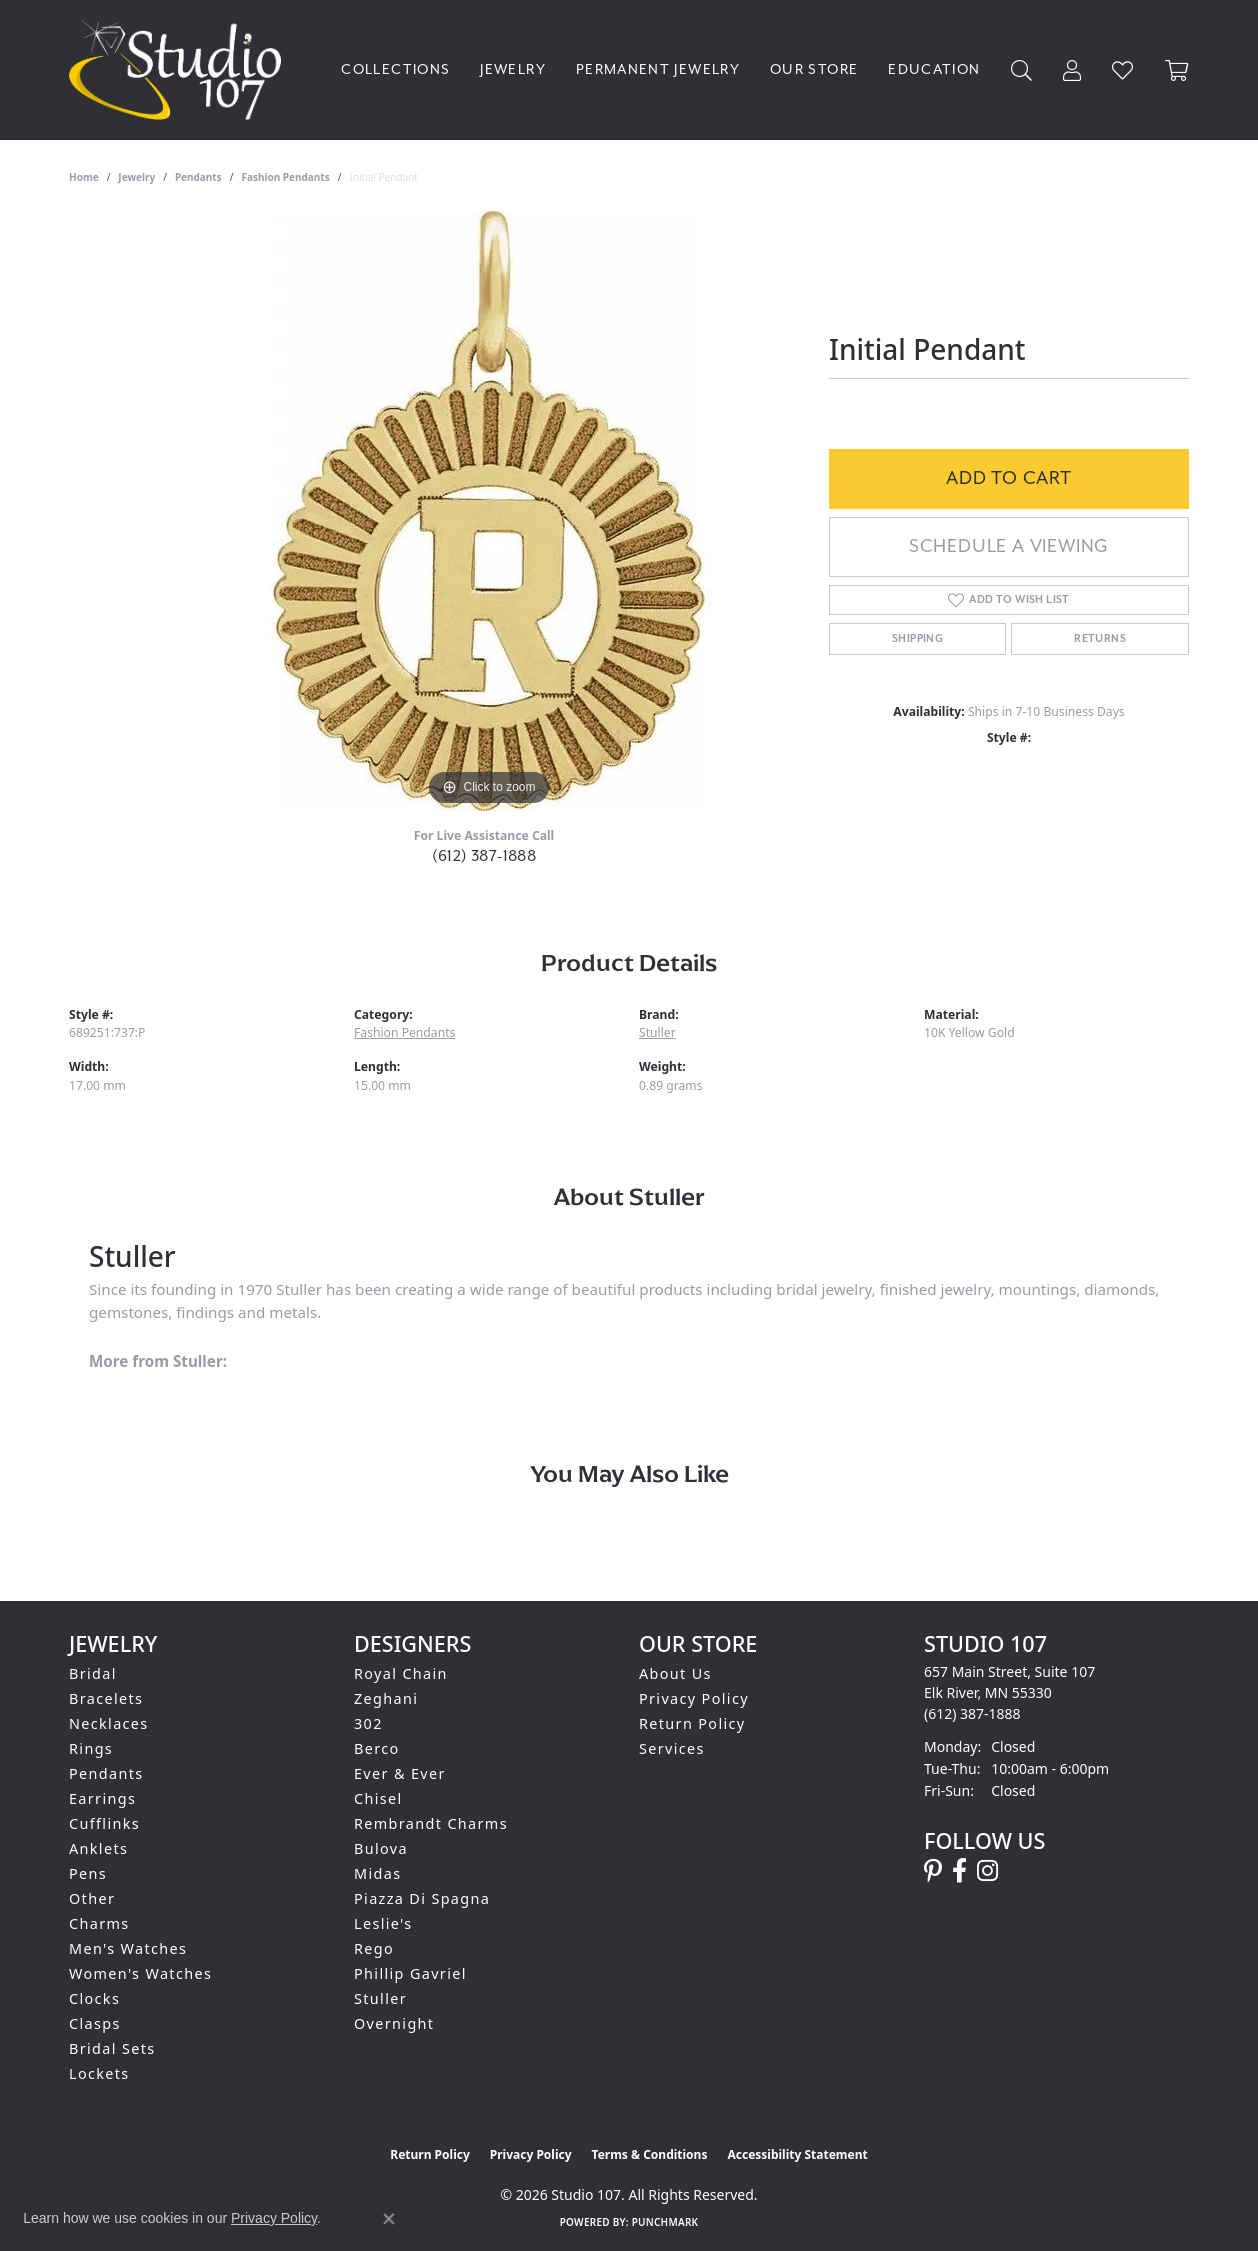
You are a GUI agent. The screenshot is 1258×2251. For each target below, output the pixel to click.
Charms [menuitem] (99, 1923)
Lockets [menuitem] (99, 2073)
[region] (489, 511)
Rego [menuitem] (374, 1948)
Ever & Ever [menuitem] (400, 1773)
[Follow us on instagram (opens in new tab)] (987, 1871)
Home (84, 177)
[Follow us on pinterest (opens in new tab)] (933, 1871)
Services (672, 1748)
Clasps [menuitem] (95, 2023)
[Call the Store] (972, 1713)
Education (934, 70)
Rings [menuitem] (91, 1748)
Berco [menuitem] (377, 1748)
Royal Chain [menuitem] (401, 1673)
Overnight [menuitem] (394, 2023)
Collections (395, 70)
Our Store (814, 70)
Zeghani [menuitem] (386, 1698)
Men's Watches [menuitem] (128, 1948)
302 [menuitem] (368, 1723)
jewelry (136, 177)
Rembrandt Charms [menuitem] (431, 1823)
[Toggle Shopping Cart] (1177, 70)
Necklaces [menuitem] (109, 1723)
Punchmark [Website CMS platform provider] (665, 2222)
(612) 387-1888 (484, 856)
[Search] (1022, 70)
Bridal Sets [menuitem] (112, 2048)
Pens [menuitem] (88, 1873)
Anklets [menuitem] (98, 1848)
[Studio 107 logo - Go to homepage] (180, 70)
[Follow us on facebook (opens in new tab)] (959, 1871)
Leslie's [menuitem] (383, 1923)
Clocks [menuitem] (94, 1998)
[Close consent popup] (389, 2219)
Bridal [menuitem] (93, 1673)
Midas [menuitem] (377, 1873)
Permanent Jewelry (658, 70)
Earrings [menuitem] (102, 1798)
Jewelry (513, 70)
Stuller (657, 1032)
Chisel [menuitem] (378, 1798)
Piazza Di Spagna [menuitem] (422, 1898)
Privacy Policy (694, 1698)
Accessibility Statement (797, 2154)
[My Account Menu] (1072, 70)
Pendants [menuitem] (106, 1773)
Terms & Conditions (650, 2154)
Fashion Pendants (285, 177)
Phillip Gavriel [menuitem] (410, 1973)
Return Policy (692, 1723)
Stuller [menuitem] (380, 1998)
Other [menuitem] (92, 1898)
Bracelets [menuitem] (106, 1698)
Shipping (917, 639)
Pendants (198, 177)
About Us (675, 1673)
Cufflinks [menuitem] (104, 1823)
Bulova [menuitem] (381, 1848)
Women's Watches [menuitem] (140, 1973)
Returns (1100, 639)
